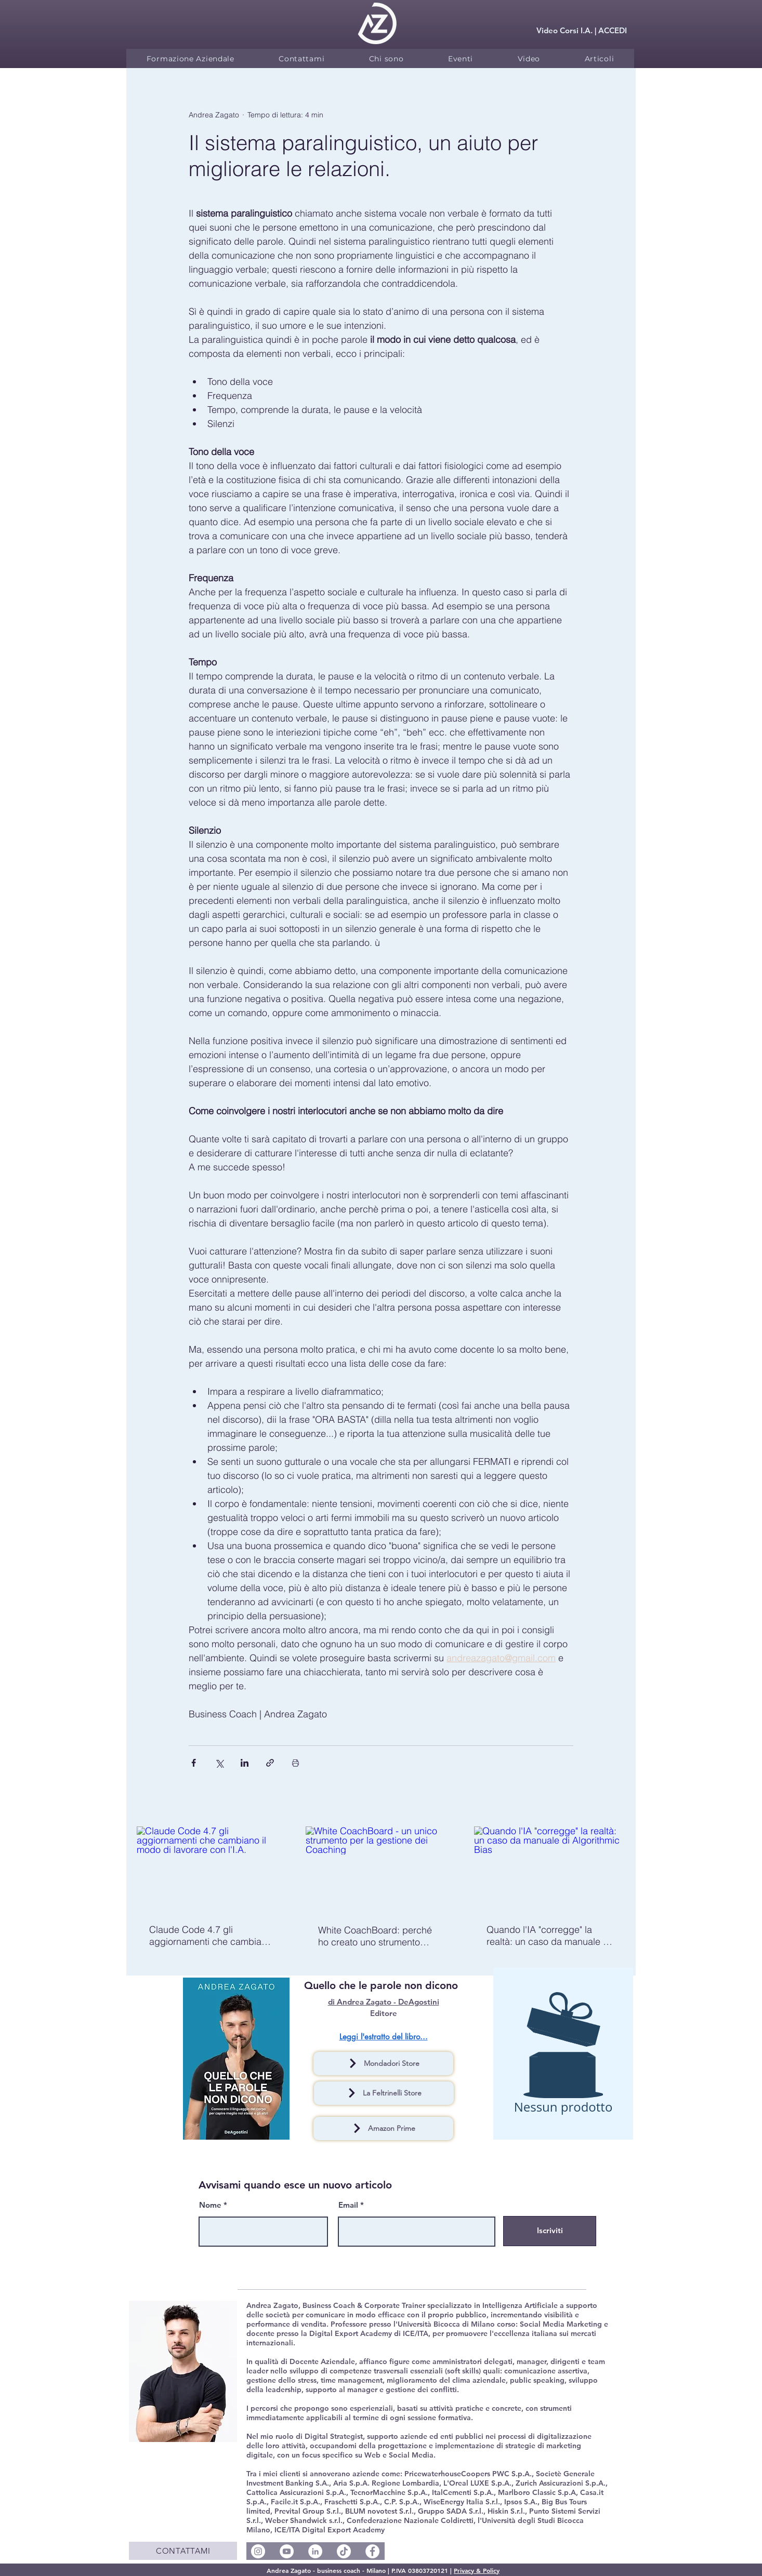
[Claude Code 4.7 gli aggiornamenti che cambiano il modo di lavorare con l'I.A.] (212, 1868)
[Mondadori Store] (383, 2063)
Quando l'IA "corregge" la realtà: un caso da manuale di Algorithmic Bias (549, 1935)
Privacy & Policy (477, 2570)
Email (348, 2205)
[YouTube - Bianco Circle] (287, 2551)
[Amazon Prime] (383, 2128)
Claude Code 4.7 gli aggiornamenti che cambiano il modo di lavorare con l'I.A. (210, 1935)
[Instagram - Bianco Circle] (258, 2551)
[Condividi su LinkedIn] (244, 1763)
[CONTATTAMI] (183, 2551)
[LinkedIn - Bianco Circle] (315, 2551)
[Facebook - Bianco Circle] (372, 2551)
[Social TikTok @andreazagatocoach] (344, 2551)
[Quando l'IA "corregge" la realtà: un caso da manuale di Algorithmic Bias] (549, 1868)
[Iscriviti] (549, 2231)
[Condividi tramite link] (270, 1763)
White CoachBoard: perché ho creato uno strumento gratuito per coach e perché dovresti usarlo (376, 1936)
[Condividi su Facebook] (194, 1763)
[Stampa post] (295, 1763)
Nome (210, 2205)
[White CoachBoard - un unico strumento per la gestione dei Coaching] (381, 1869)
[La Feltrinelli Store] (384, 2093)
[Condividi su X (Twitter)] (219, 1763)
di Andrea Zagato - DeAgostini (383, 2002)
